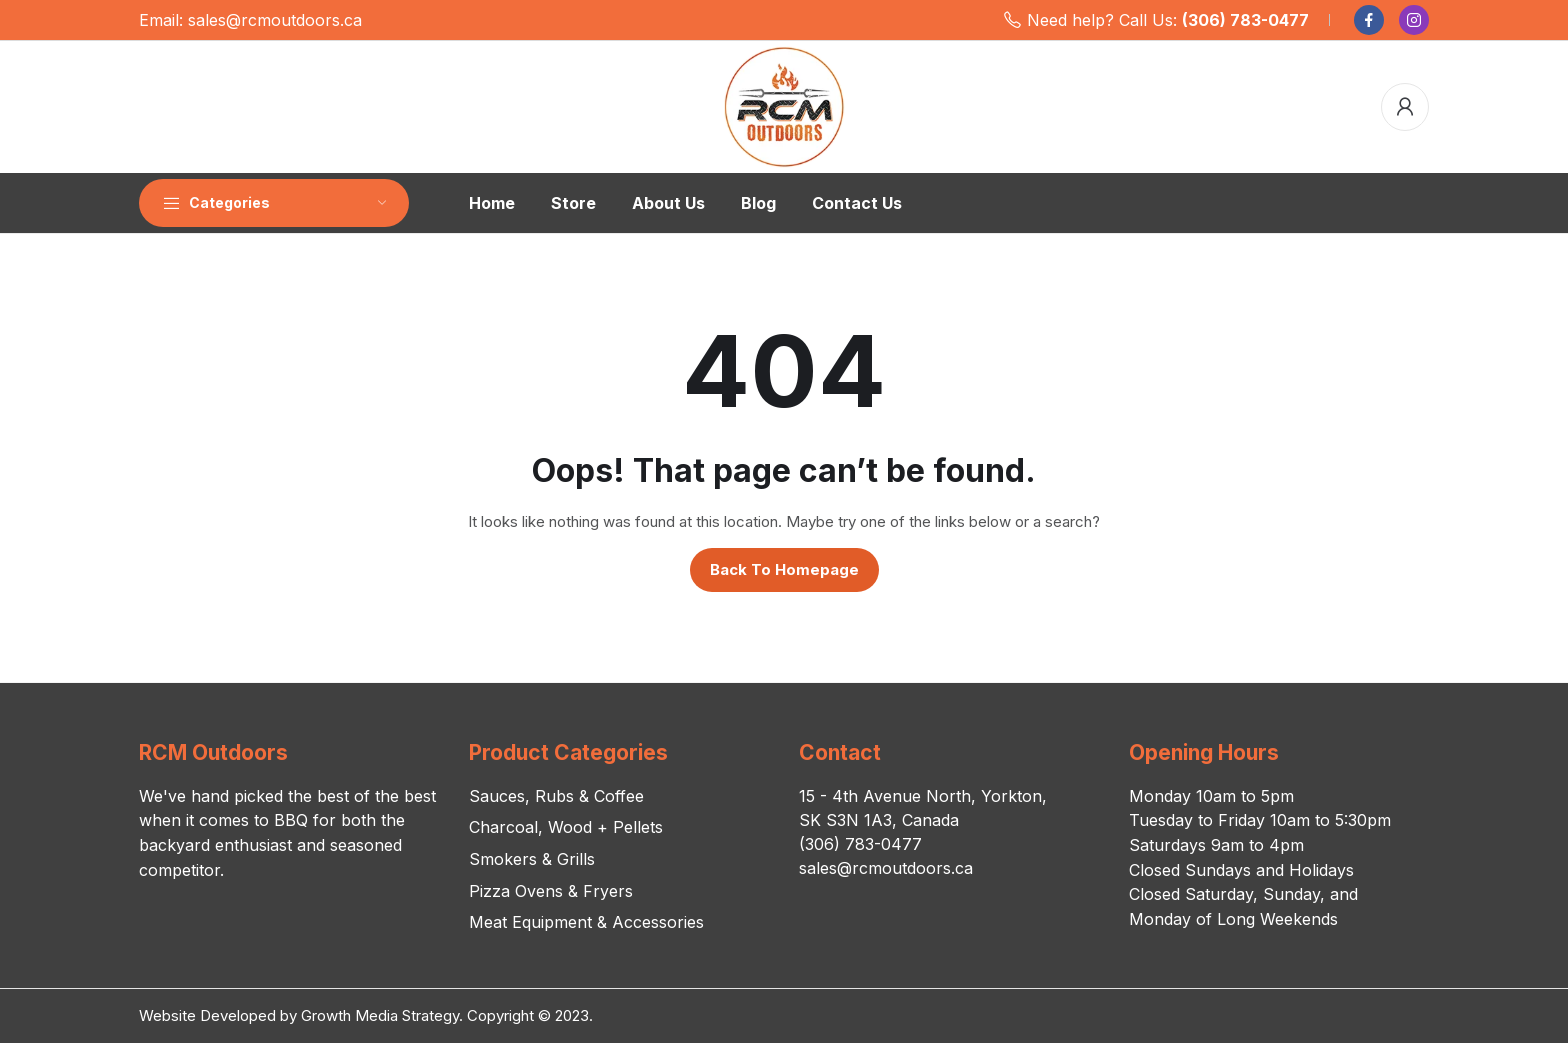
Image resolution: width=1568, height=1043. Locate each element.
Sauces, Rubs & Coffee (556, 796)
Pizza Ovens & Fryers (551, 891)
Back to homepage (784, 569)
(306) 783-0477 (1245, 20)
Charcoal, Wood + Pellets (566, 827)
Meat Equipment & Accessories (586, 922)
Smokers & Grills (532, 859)
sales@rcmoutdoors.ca (275, 20)
